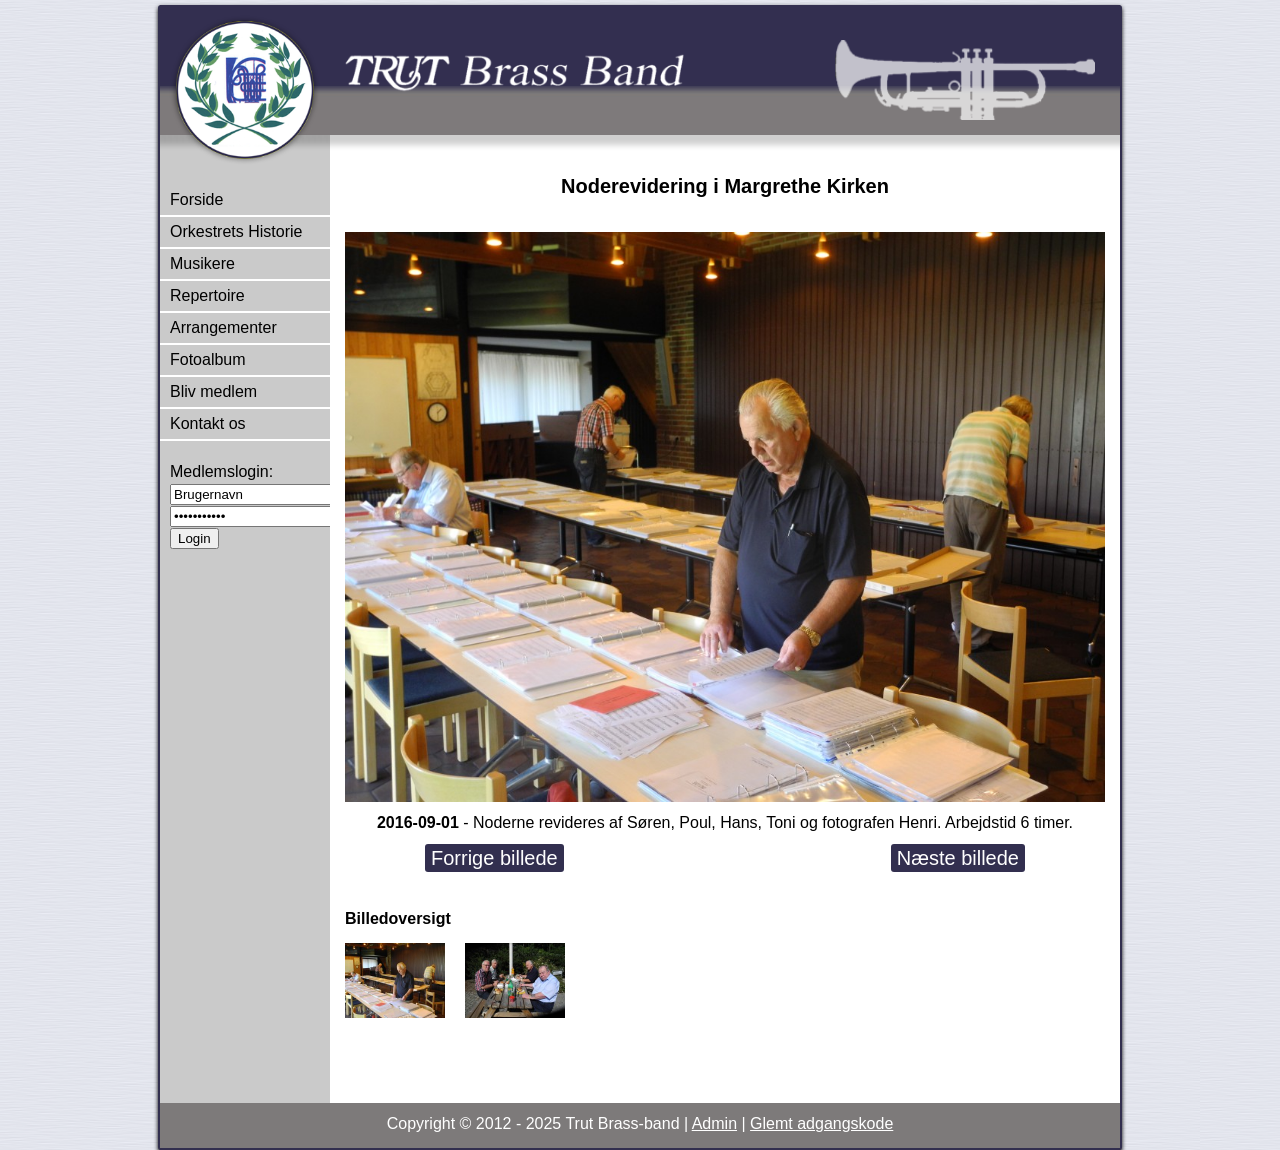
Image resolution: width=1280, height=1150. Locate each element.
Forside (196, 199)
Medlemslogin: (221, 471)
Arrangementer (223, 327)
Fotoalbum (208, 359)
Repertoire (207, 295)
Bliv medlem (213, 391)
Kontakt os (208, 423)
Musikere (202, 263)
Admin (714, 1123)
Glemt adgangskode (821, 1123)
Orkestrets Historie (236, 231)
